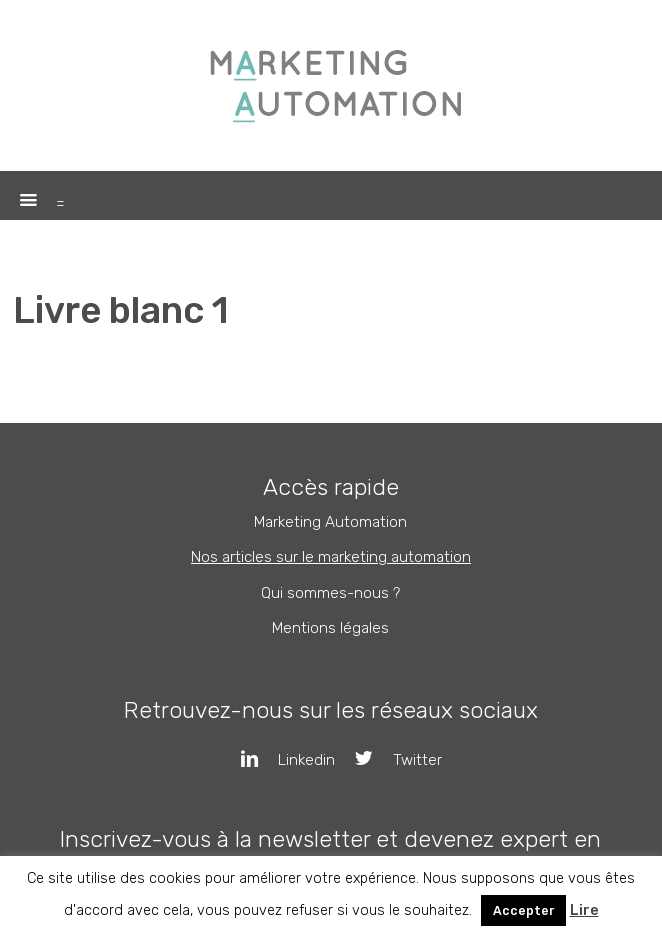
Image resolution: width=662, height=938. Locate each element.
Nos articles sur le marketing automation (331, 557)
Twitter (388, 760)
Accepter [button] (523, 910)
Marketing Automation (330, 522)
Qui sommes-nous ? (330, 593)
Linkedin (277, 760)
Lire (584, 910)
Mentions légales (330, 628)
